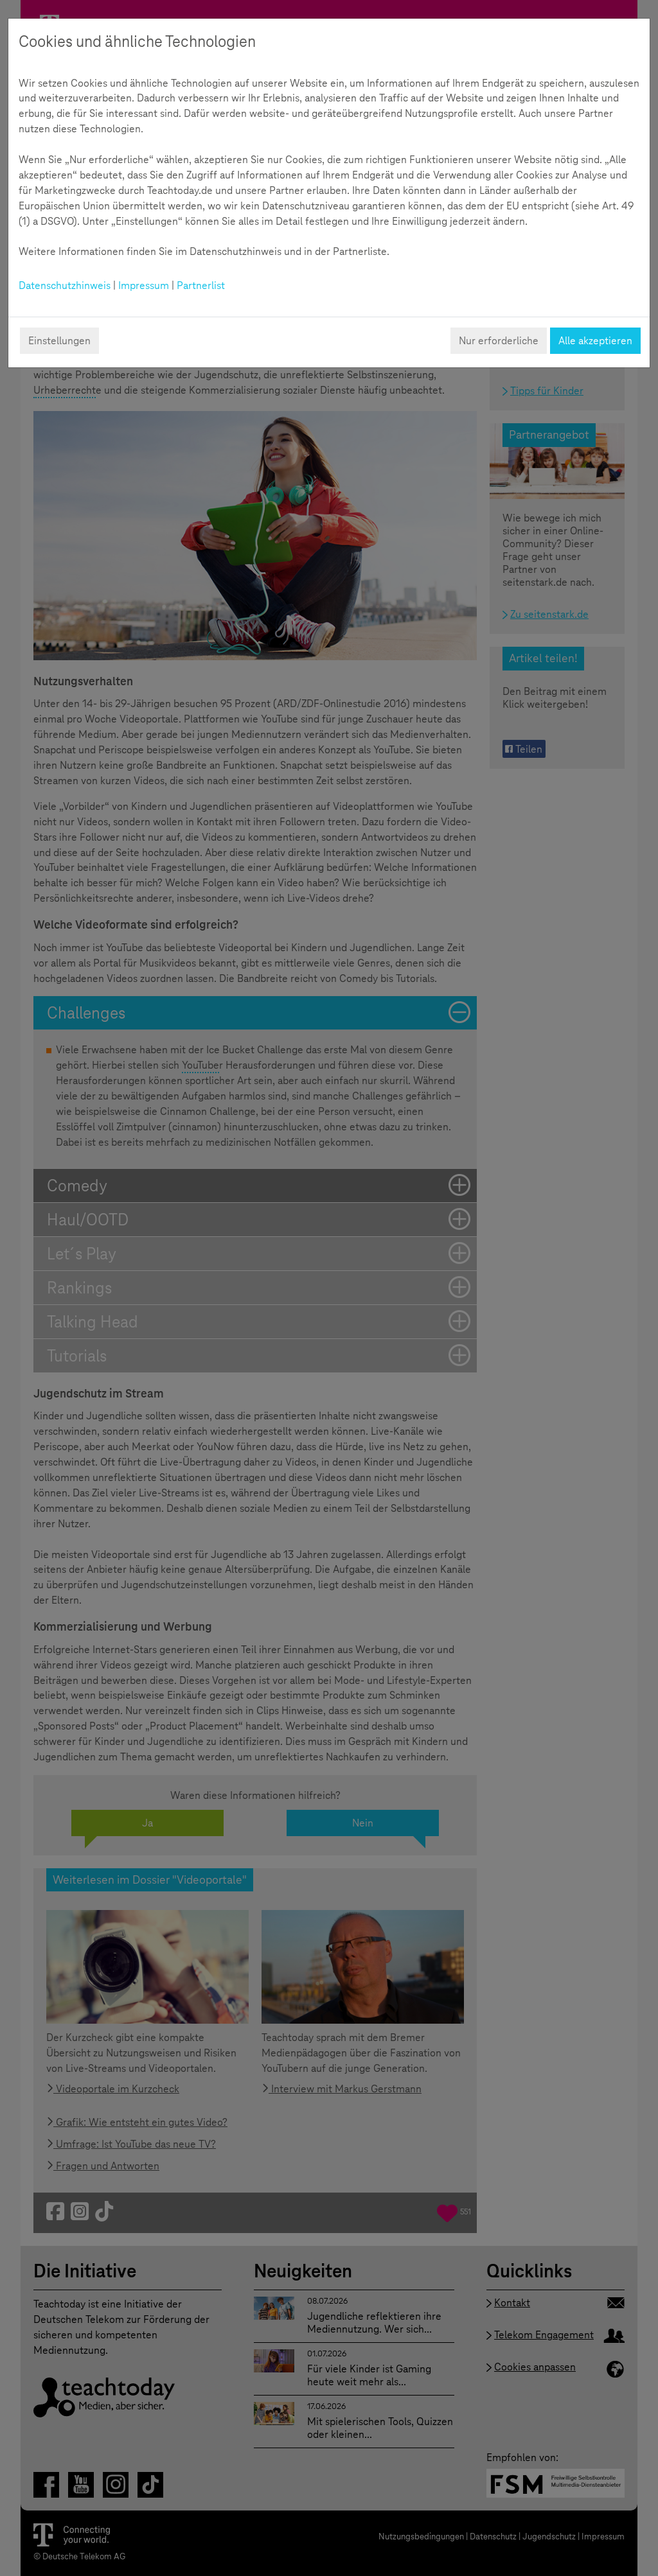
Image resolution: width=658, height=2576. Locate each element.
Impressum (143, 285)
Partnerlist (201, 285)
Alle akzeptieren (595, 340)
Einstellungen (59, 340)
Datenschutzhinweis (65, 285)
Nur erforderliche (498, 340)
